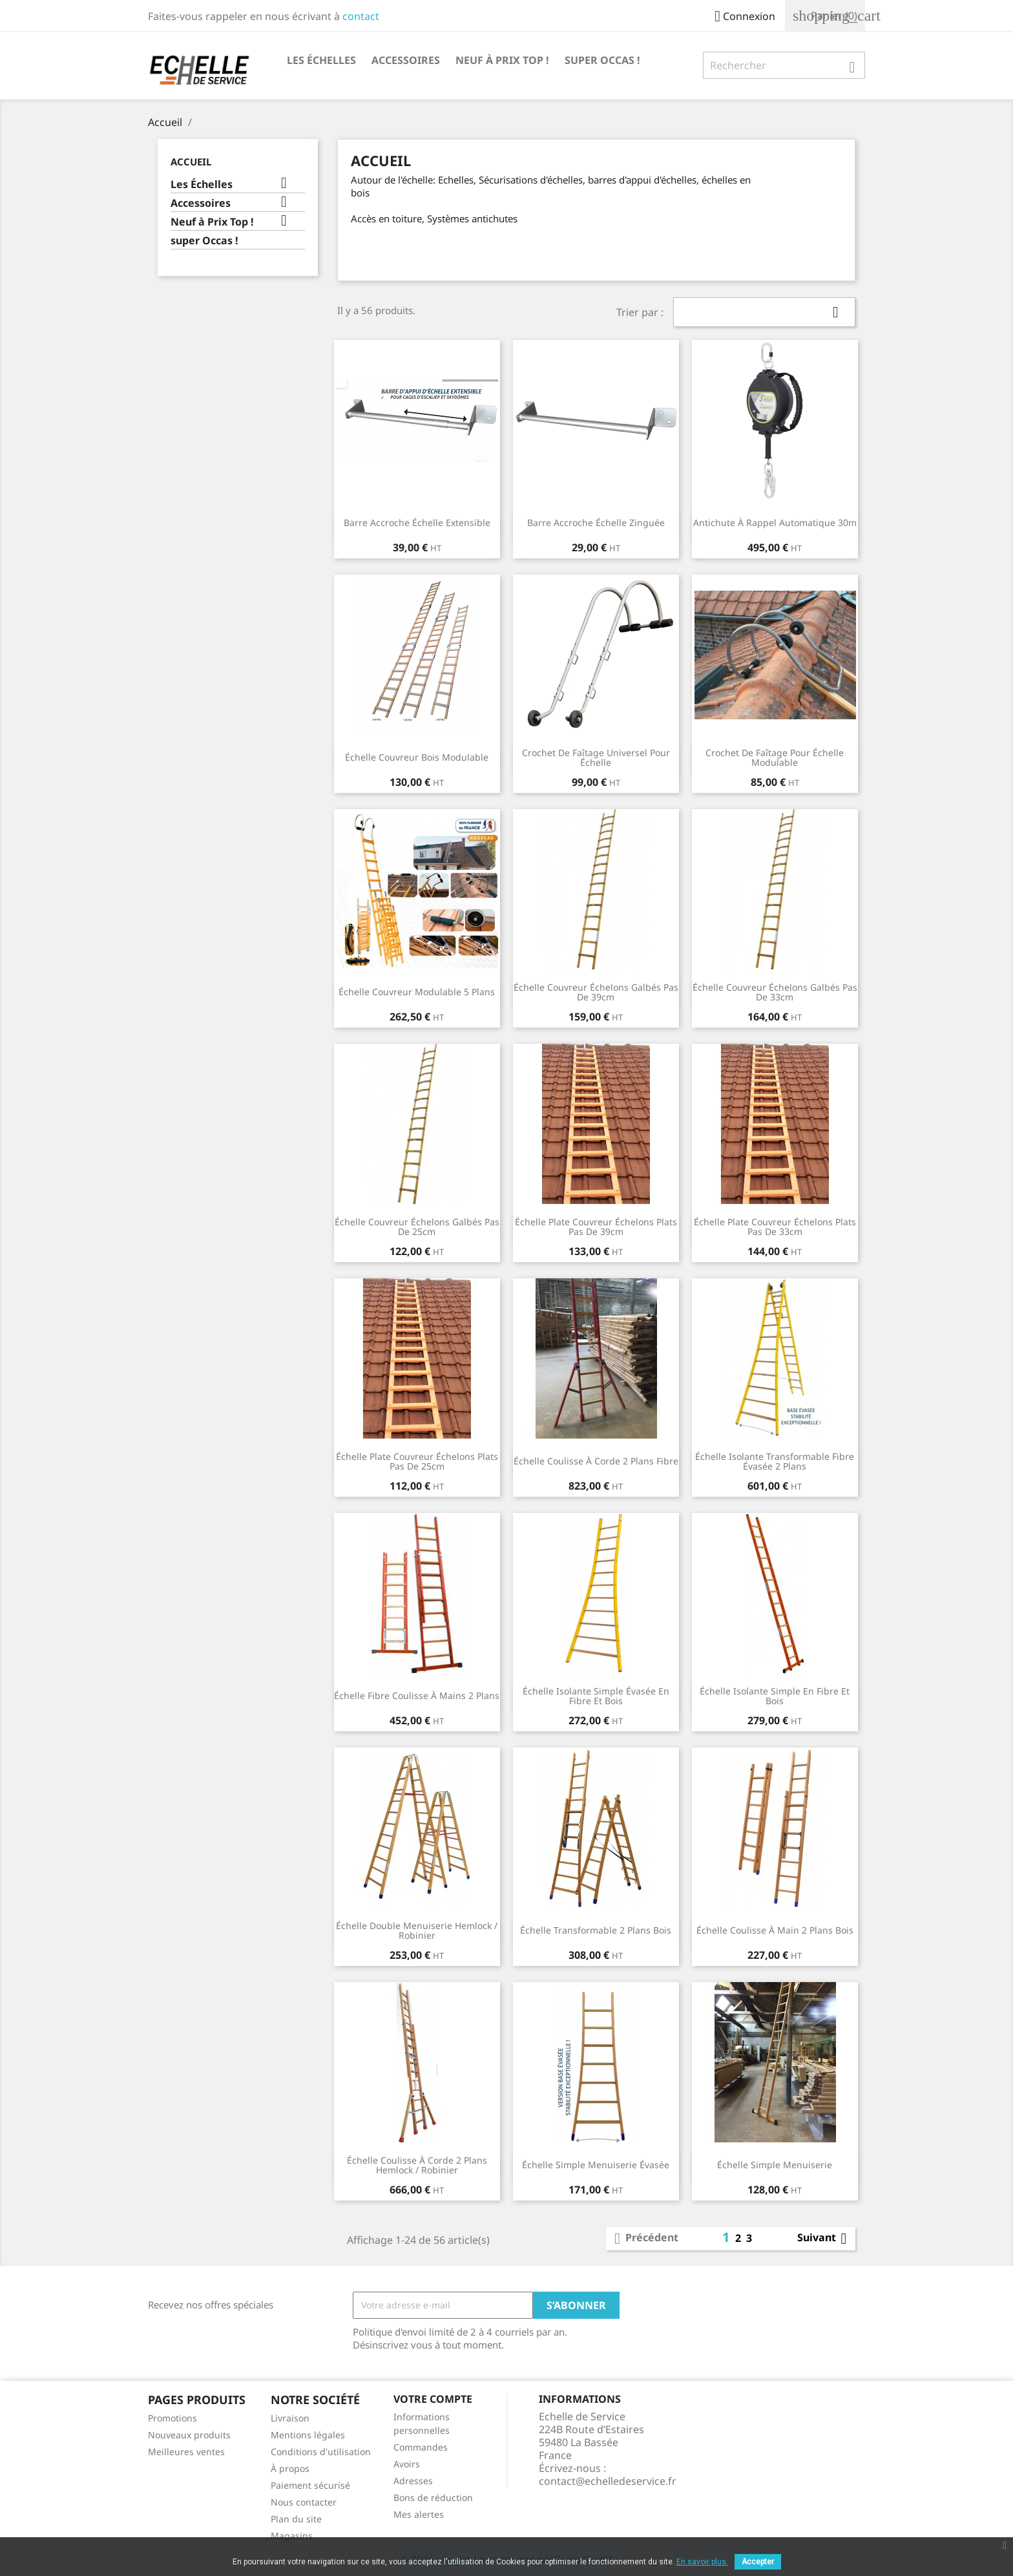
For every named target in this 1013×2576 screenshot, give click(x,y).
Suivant (824, 2238)
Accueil (191, 161)
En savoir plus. (702, 2561)
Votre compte (432, 2399)
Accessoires (405, 60)
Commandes (420, 2447)
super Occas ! (602, 60)
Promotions (172, 2418)
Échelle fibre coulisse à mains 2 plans (416, 1695)
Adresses (413, 2481)
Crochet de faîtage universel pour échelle (596, 758)
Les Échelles (321, 60)
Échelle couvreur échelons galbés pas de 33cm (775, 992)
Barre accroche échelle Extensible (417, 522)
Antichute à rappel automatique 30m (775, 522)
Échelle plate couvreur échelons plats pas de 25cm (417, 1462)
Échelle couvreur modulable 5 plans (417, 992)
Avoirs (406, 2464)
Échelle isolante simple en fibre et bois (775, 1696)
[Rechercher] (784, 65)
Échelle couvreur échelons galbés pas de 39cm (596, 992)
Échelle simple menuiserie (774, 2165)
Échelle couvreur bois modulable (416, 757)
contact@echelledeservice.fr (607, 2481)
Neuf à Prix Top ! (502, 60)
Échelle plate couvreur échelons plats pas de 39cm (596, 1227)
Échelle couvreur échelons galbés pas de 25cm (417, 1227)
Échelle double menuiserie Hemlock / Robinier (416, 1931)
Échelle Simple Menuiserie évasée (595, 2165)
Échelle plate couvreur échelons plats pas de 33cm (775, 1227)
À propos (290, 2468)
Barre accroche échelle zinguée (596, 522)
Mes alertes (418, 2514)
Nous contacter (304, 2502)
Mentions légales (308, 2435)
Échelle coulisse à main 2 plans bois (774, 1930)
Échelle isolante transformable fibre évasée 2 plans (774, 1462)
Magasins (292, 2535)
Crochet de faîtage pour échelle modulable (774, 758)
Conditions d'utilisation (321, 2451)
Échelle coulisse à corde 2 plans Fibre (596, 1461)
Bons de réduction (433, 2497)
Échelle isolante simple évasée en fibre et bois (596, 1696)
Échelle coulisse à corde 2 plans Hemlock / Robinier (417, 2165)
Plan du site (296, 2519)
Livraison (290, 2418)
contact (360, 16)
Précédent (644, 2238)
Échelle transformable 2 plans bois (595, 1930)
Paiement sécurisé (310, 2485)
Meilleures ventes (186, 2451)
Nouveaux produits (189, 2435)
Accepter (758, 2561)
